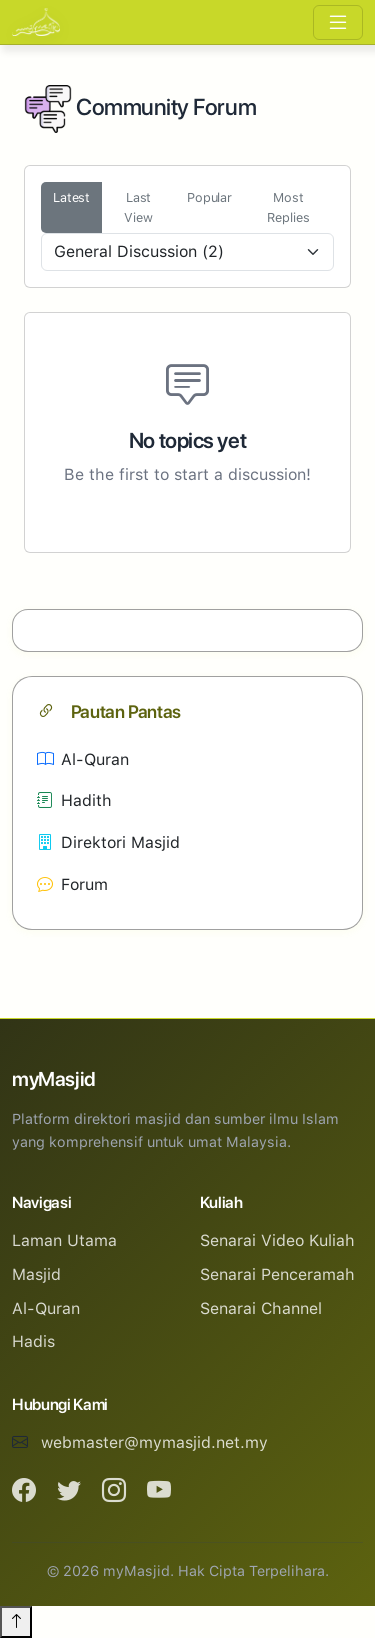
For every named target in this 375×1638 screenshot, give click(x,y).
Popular (209, 197)
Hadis (33, 1341)
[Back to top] (16, 1622)
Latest (71, 197)
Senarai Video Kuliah (277, 1240)
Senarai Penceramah (277, 1274)
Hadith (74, 800)
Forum (72, 884)
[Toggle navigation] (338, 22)
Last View (138, 207)
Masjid (36, 1274)
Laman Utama (64, 1240)
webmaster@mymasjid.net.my (154, 1442)
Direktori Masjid (108, 842)
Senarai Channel (261, 1308)
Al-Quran (83, 759)
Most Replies (288, 207)
